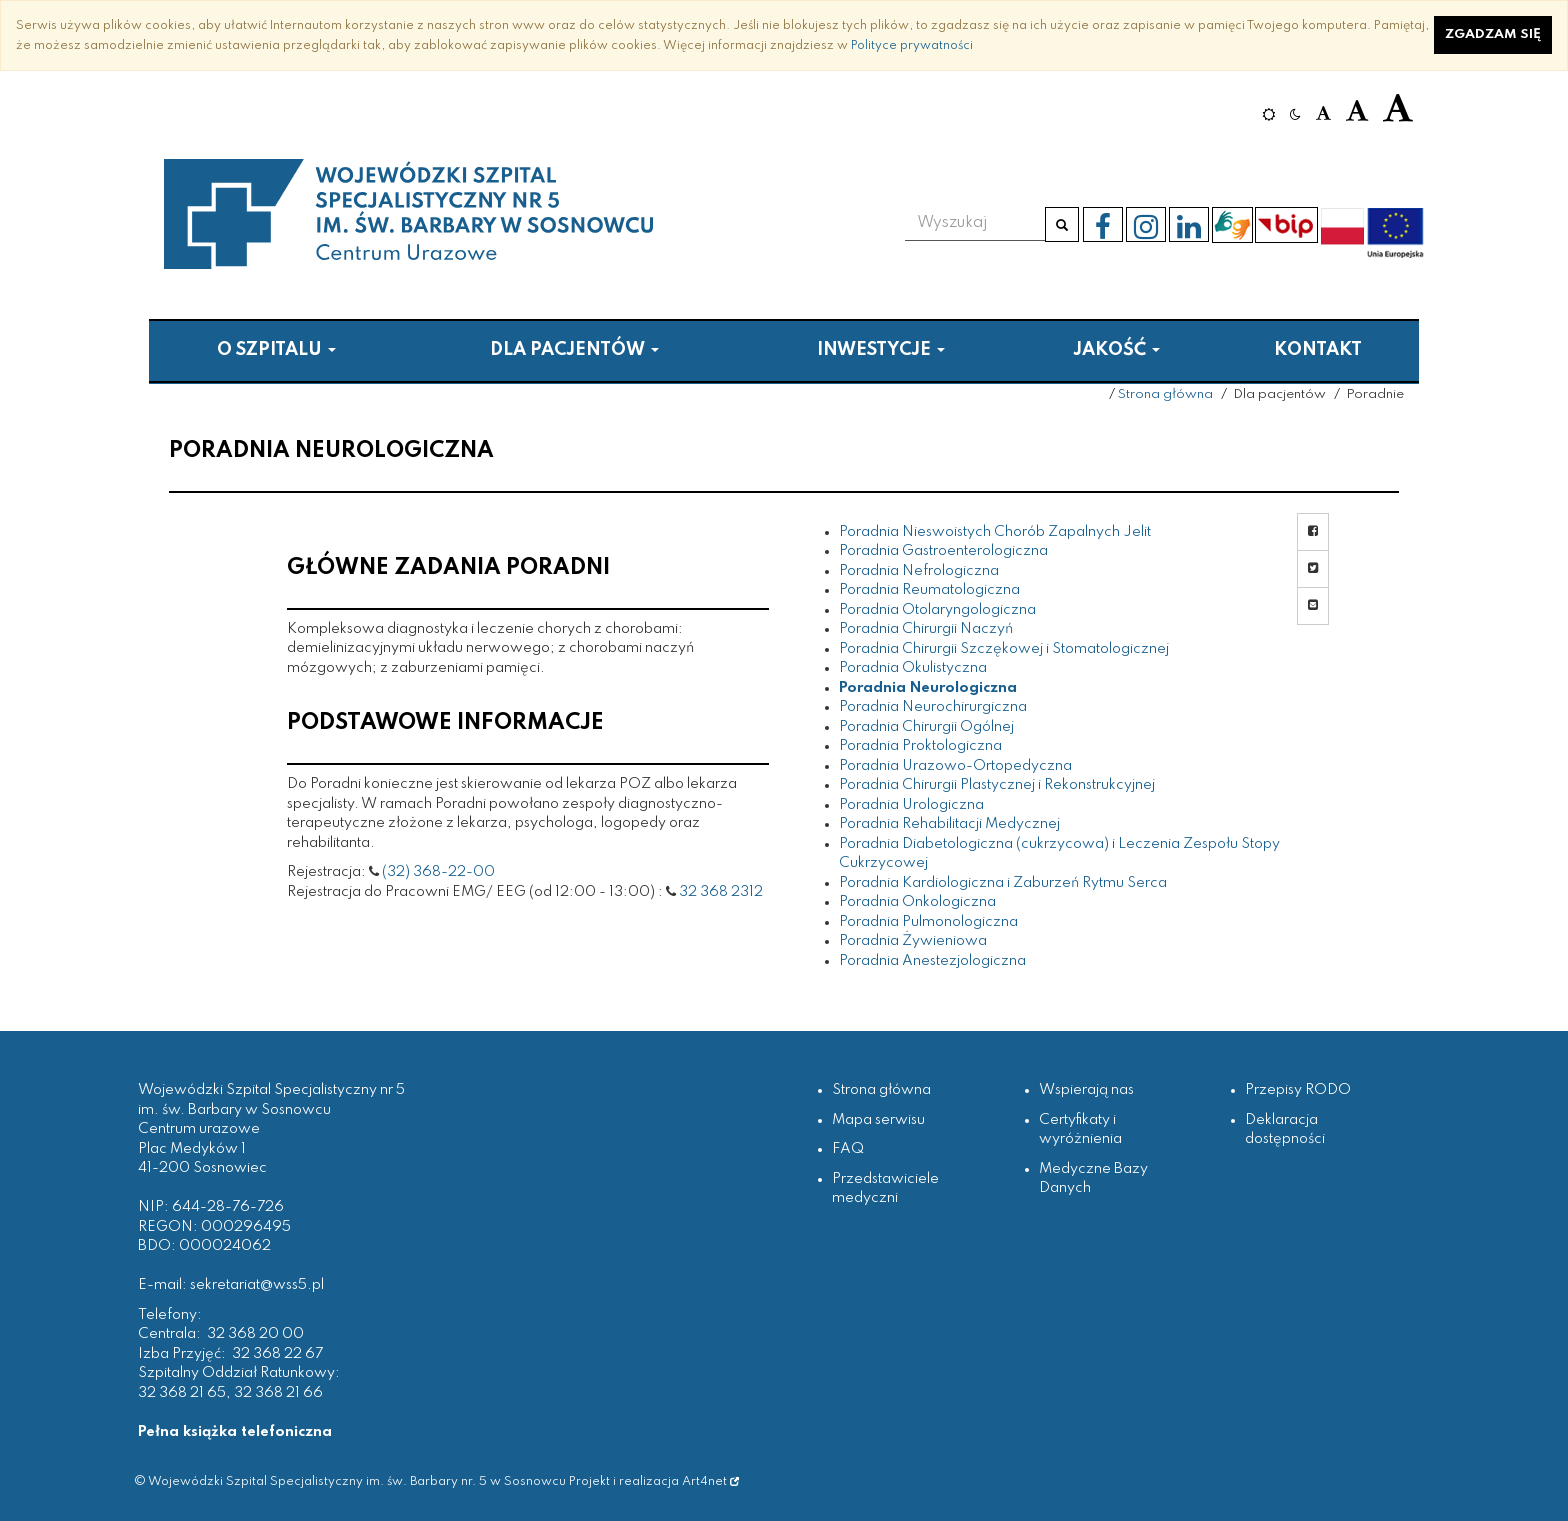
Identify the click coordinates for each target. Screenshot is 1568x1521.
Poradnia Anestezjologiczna (932, 961)
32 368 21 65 (182, 1393)
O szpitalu (276, 350)
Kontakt (1318, 350)
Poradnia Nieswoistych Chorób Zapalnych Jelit (995, 532)
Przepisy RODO (1298, 1090)
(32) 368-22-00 (438, 872)
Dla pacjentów (574, 350)
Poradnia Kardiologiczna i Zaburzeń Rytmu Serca (1003, 883)
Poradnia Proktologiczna (920, 746)
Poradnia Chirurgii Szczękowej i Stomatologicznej (1004, 649)
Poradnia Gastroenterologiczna (943, 551)
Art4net (710, 1481)
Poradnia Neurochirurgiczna (933, 707)
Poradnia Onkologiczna (917, 902)
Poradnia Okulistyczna (913, 668)
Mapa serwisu (878, 1120)
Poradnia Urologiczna (911, 805)
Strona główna (1165, 394)
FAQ (848, 1149)
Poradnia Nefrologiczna (919, 571)
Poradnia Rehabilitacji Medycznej (949, 824)
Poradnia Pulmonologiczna (928, 922)
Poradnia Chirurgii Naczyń (926, 629)
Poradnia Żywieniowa (913, 941)
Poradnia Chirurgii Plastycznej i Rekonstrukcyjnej (997, 785)
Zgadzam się (1493, 34)
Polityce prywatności (912, 45)
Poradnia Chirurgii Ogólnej (926, 727)
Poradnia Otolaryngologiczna (937, 610)
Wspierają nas (1086, 1090)
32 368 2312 (721, 892)
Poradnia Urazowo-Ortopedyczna (955, 766)
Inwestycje (881, 350)
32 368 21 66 (278, 1393)
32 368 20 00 (255, 1334)
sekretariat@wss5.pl (257, 1285)
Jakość (1116, 350)
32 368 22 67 (277, 1354)
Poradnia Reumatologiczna (929, 590)
